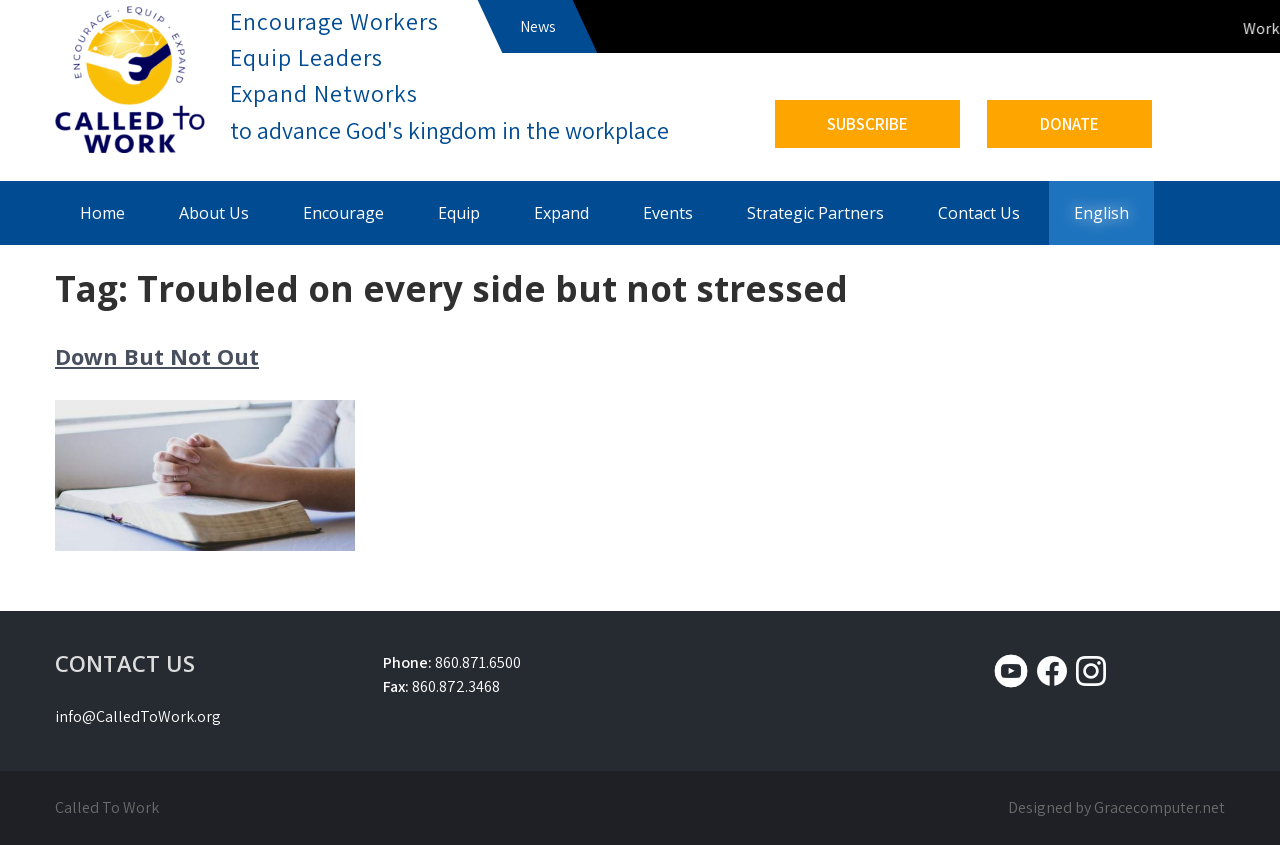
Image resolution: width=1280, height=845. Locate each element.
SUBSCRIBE (867, 124)
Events (668, 213)
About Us (214, 213)
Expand (561, 213)
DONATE (1069, 124)
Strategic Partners (815, 213)
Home (102, 213)
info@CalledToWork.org (138, 716)
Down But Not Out (157, 356)
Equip (459, 213)
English (1101, 213)
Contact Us (979, 213)
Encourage (343, 213)
